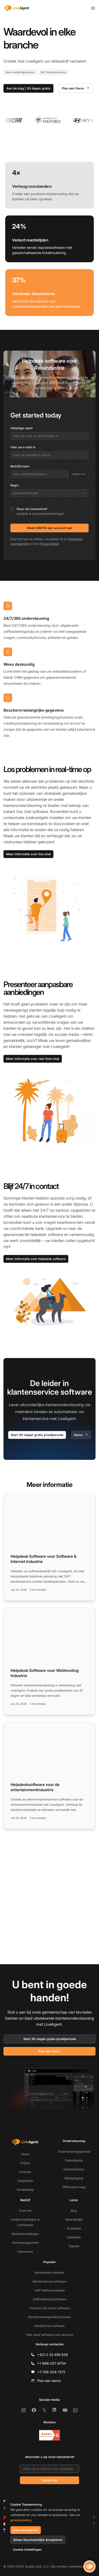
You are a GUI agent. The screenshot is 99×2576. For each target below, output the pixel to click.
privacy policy (20, 2520)
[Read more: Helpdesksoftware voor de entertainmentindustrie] (49, 1775)
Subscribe (49, 2480)
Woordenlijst (74, 2219)
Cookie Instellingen (27, 2549)
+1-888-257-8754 (51, 2363)
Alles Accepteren (25, 2530)
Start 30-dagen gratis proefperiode (37, 1435)
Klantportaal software (49, 2326)
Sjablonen (74, 2237)
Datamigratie (74, 2160)
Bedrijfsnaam (19, 466)
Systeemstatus (73, 2169)
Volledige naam (21, 428)
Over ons (25, 2210)
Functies (25, 2172)
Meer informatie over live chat (28, 854)
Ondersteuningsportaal (74, 2151)
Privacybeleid (49, 544)
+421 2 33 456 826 (52, 2355)
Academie (74, 2228)
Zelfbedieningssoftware (49, 2299)
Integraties (25, 2181)
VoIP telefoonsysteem (49, 2290)
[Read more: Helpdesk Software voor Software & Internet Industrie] (49, 1547)
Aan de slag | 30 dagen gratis (28, 88)
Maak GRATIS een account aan (49, 528)
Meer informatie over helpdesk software (36, 1259)
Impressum (25, 2251)
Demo (81, 1435)
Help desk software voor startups (49, 2334)
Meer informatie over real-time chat (32, 1059)
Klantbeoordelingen (25, 2234)
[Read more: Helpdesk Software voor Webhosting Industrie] (49, 1661)
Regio (14, 485)
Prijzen (25, 2163)
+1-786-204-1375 (51, 2372)
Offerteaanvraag (74, 2187)
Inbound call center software (49, 2308)
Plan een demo (49, 2051)
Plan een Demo (76, 88)
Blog (74, 2210)
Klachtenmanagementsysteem (49, 2317)
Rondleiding (25, 2189)
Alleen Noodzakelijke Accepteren (37, 2540)
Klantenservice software (50, 2281)
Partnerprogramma (25, 2242)
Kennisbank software (49, 2272)
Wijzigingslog (73, 2178)
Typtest (74, 2246)
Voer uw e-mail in (22, 447)
